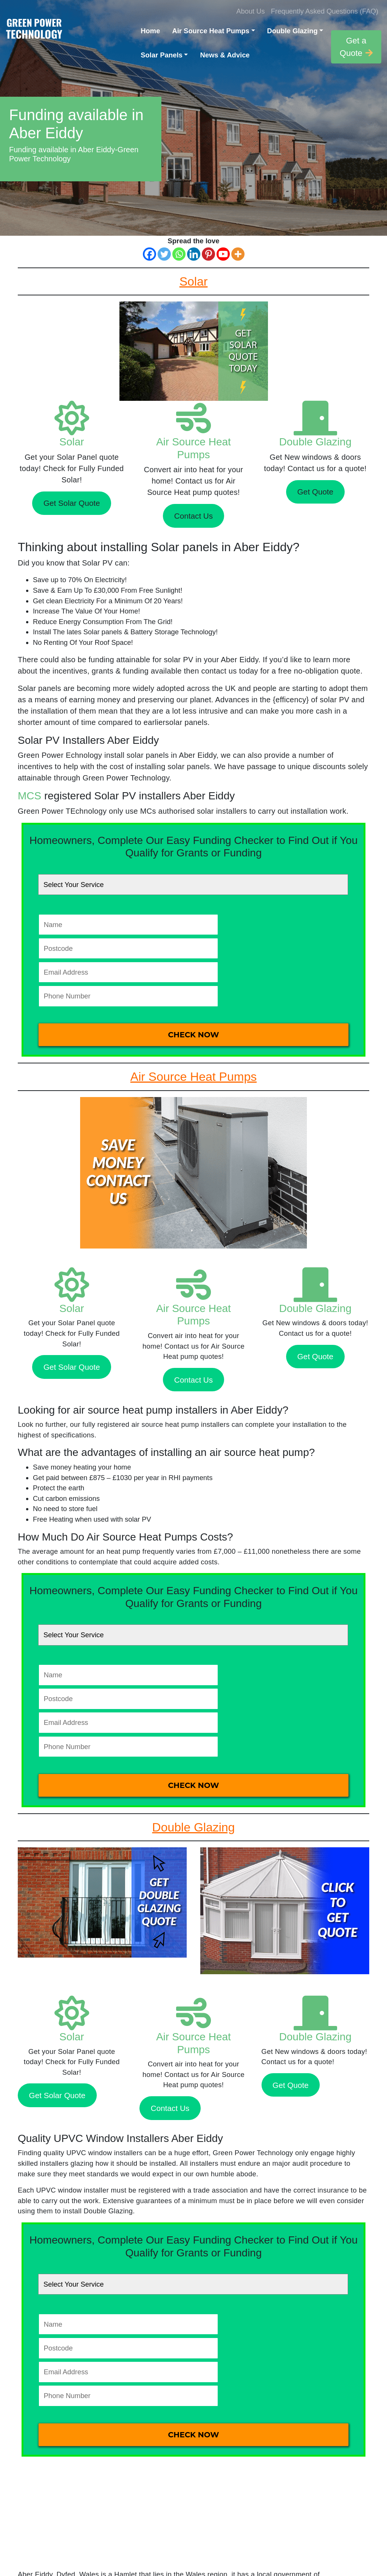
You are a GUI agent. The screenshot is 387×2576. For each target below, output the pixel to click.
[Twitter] (164, 254)
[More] (238, 254)
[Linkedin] (193, 254)
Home (150, 31)
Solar (71, 442)
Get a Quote (356, 47)
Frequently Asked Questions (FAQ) (324, 11)
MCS (29, 796)
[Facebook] (149, 254)
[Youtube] (223, 254)
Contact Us (193, 515)
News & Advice (224, 55)
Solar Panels (161, 55)
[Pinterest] (208, 254)
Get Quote (315, 491)
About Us (250, 11)
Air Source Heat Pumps (210, 31)
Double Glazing (292, 31)
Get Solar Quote (71, 503)
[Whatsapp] (179, 254)
